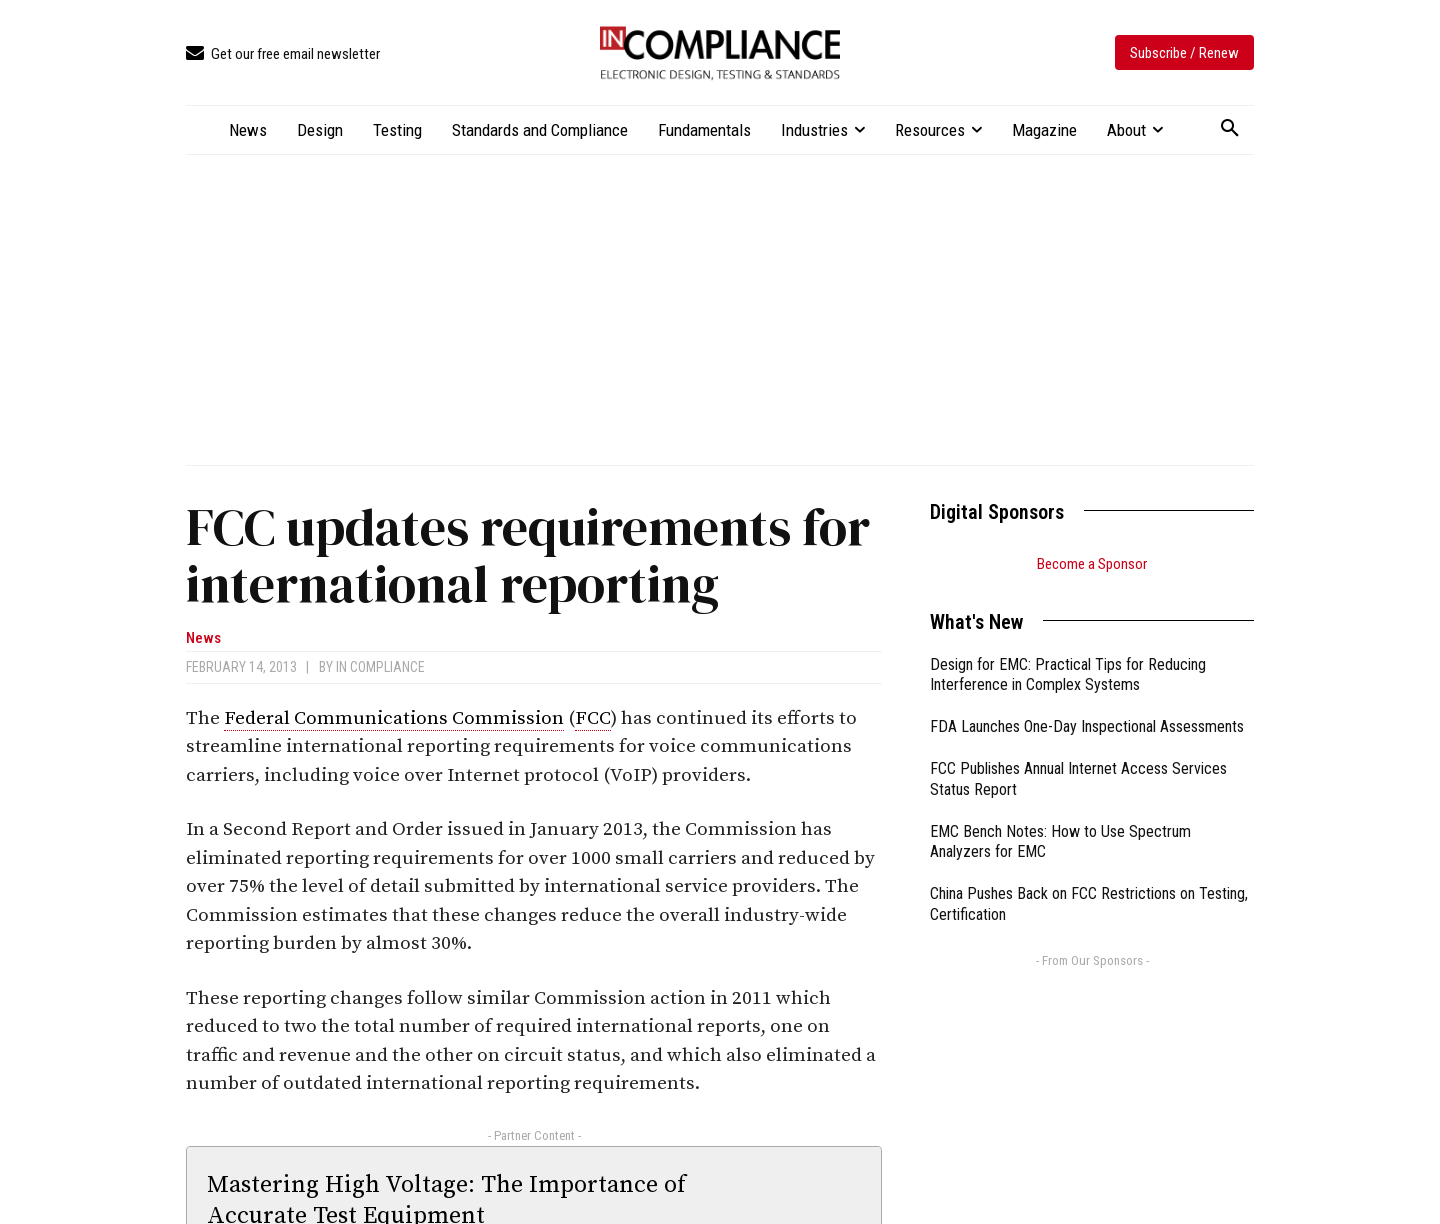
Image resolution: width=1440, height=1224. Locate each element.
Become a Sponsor (1092, 564)
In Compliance (380, 667)
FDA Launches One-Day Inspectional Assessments (1087, 726)
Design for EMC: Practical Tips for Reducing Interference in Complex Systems (1068, 675)
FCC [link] (593, 718)
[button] (1230, 129)
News (203, 638)
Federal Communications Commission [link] (394, 718)
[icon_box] (283, 54)
